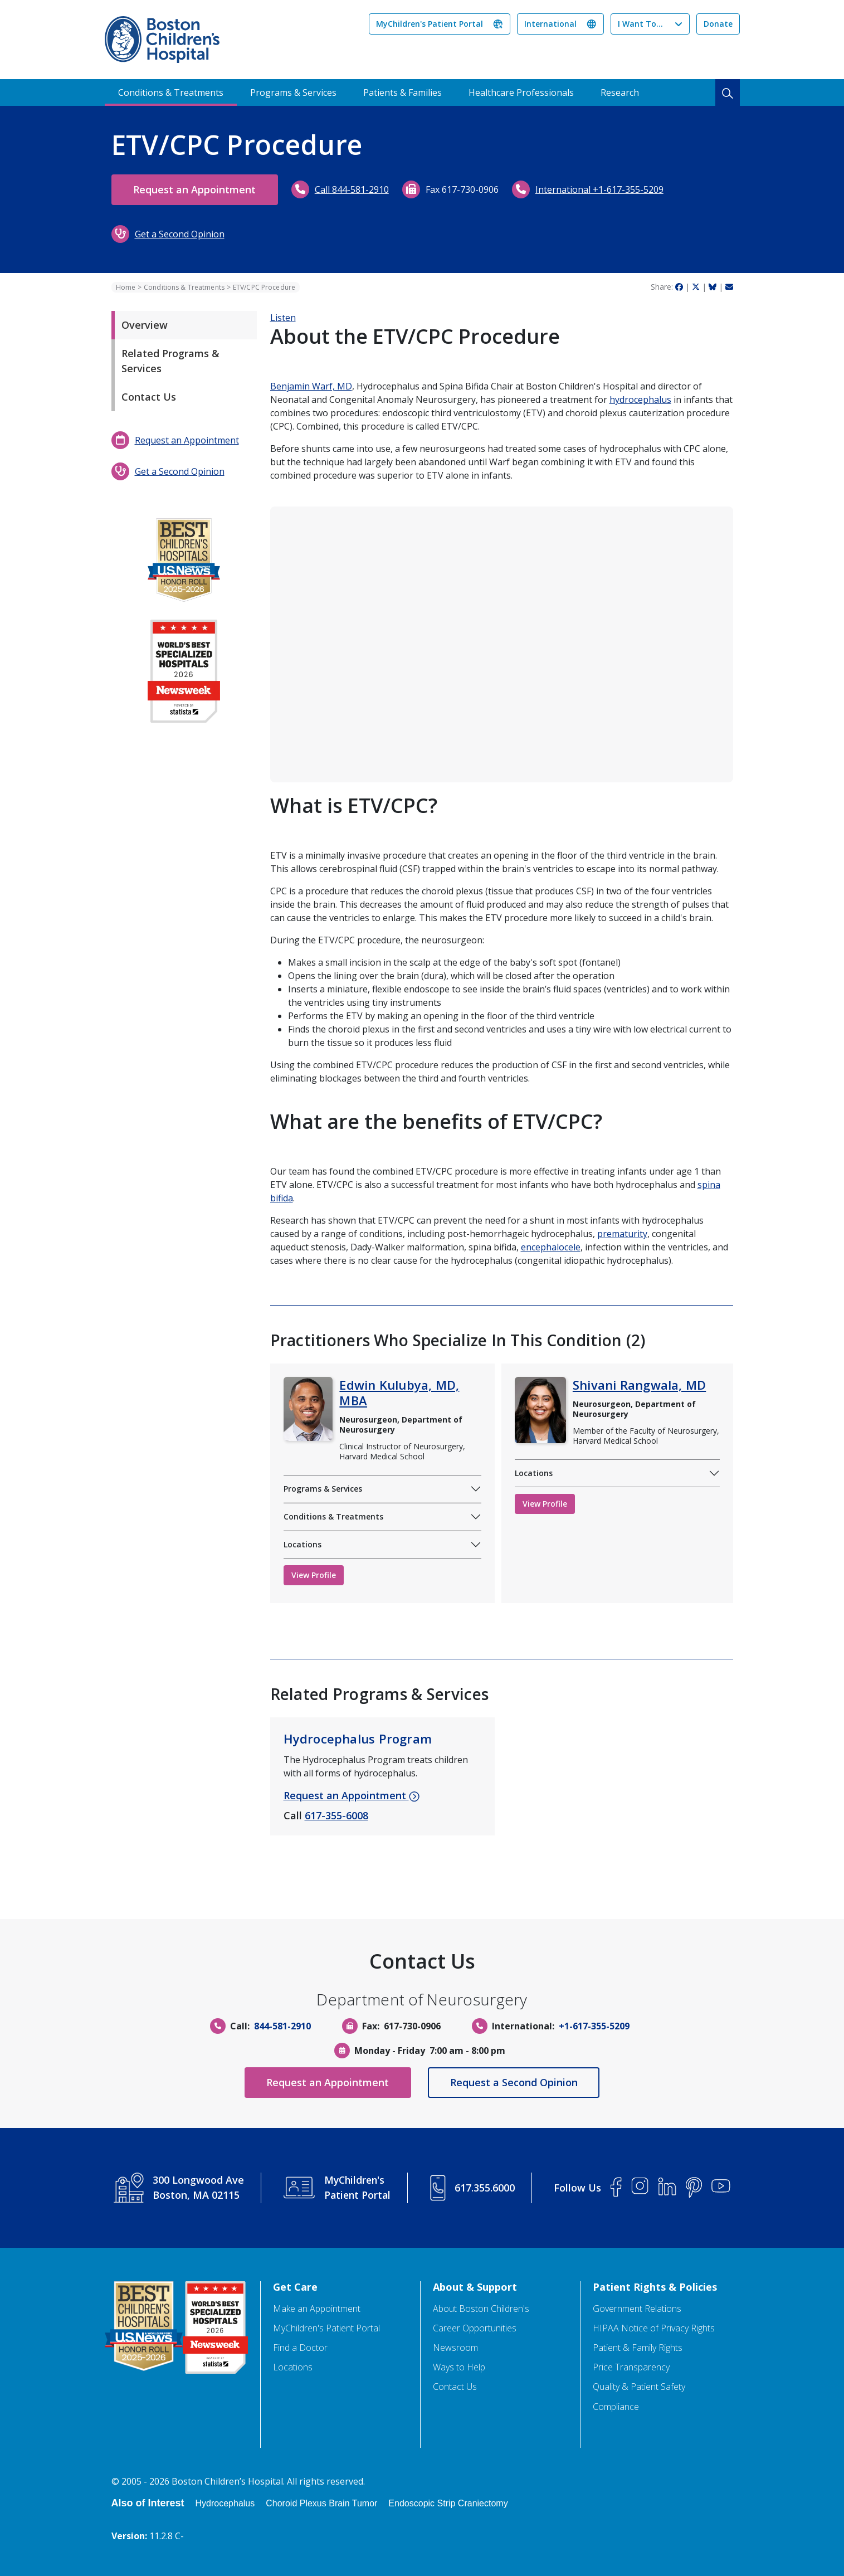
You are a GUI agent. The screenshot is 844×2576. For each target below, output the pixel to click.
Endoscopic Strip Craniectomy (448, 2503)
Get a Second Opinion (180, 234)
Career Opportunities (474, 2328)
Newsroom (455, 2348)
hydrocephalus (640, 399)
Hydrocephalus (225, 2503)
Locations (302, 1544)
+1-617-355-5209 (594, 2026)
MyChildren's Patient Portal (429, 23)
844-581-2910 (282, 2026)
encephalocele (550, 1247)
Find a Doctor (300, 2348)
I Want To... (640, 23)
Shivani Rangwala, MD (639, 1384)
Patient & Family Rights (637, 2348)
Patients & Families (402, 92)
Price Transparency (631, 2367)
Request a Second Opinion (515, 2082)
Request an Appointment (196, 189)
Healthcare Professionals (521, 92)
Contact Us (148, 396)
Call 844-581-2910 (355, 189)
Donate (718, 23)
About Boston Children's (481, 2309)
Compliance (616, 2407)
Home (125, 287)
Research (620, 92)
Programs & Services (293, 92)
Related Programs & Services (170, 361)
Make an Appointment (316, 2309)
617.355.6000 (485, 2187)
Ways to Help (459, 2367)
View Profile (313, 1575)
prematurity (622, 1234)
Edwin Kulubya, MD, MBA (399, 1392)
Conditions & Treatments (170, 92)
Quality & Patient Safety (639, 2387)
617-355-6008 (336, 1815)
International (550, 23)
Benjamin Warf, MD (311, 386)
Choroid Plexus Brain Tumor (321, 2503)
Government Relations (637, 2309)
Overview (144, 325)
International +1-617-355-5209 (602, 189)
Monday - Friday (389, 2050)
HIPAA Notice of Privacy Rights (654, 2328)
